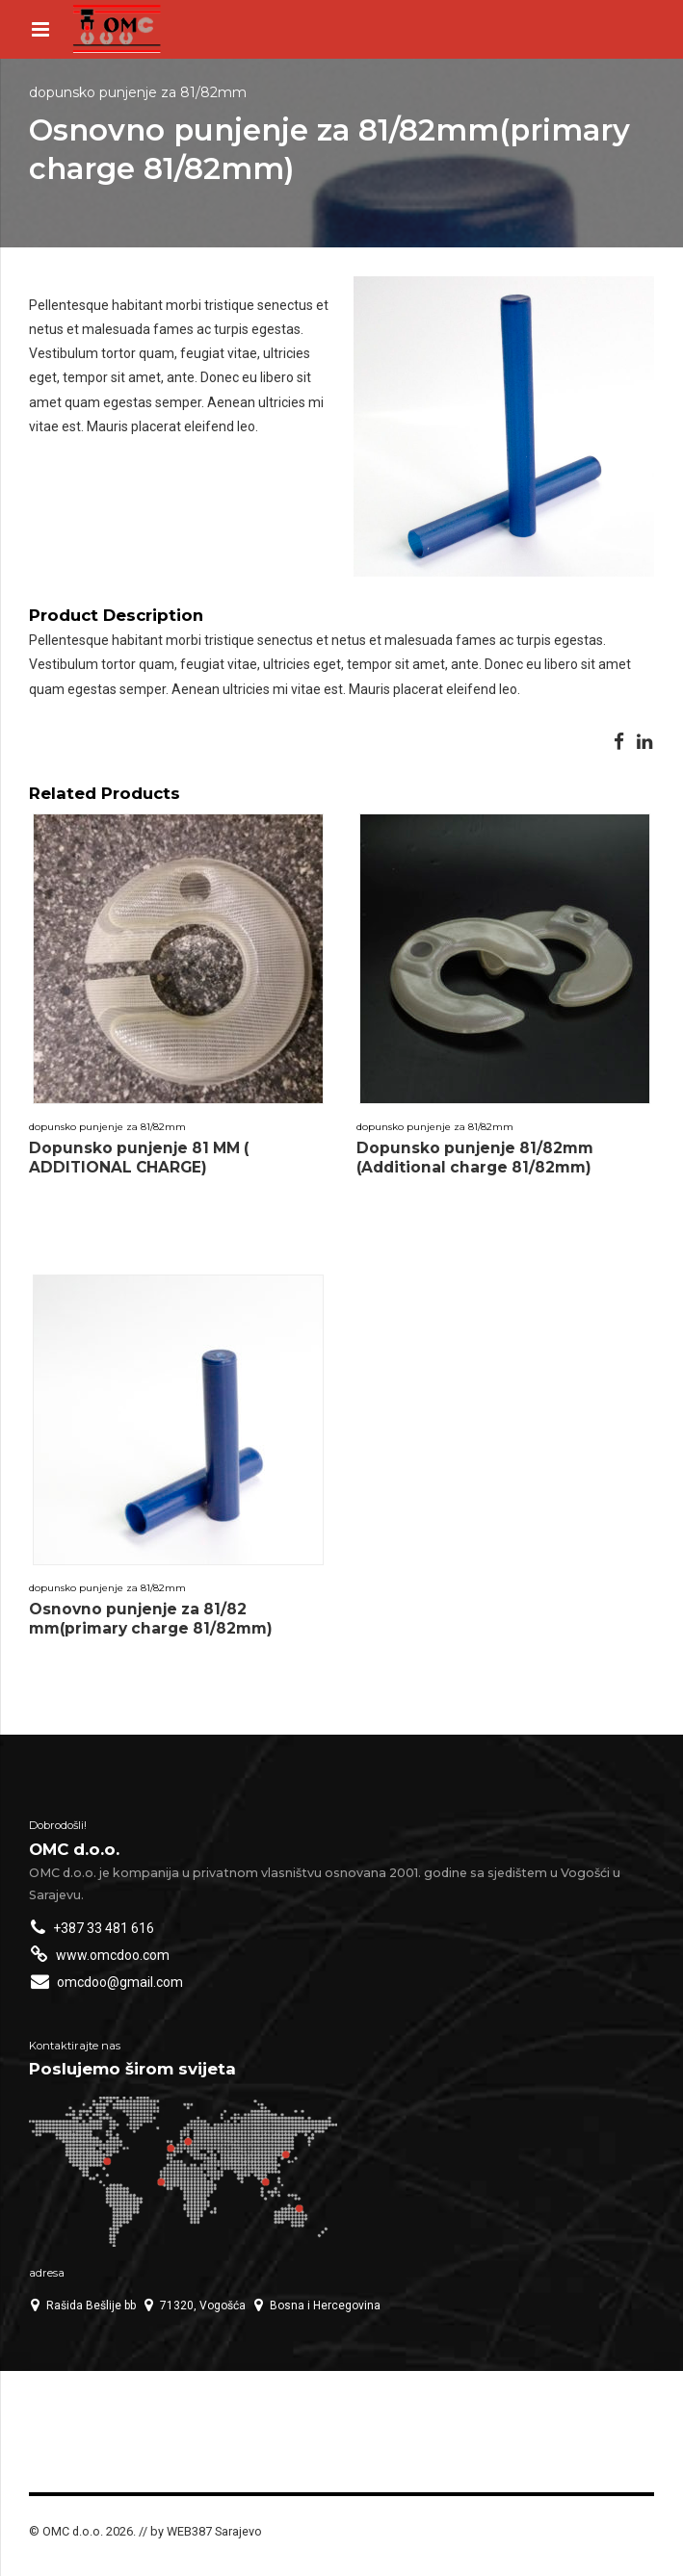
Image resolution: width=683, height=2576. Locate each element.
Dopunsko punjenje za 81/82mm (138, 92)
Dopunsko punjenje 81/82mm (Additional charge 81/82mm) (474, 1157)
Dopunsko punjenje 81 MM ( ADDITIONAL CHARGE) (139, 1157)
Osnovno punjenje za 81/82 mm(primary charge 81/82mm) (151, 1618)
